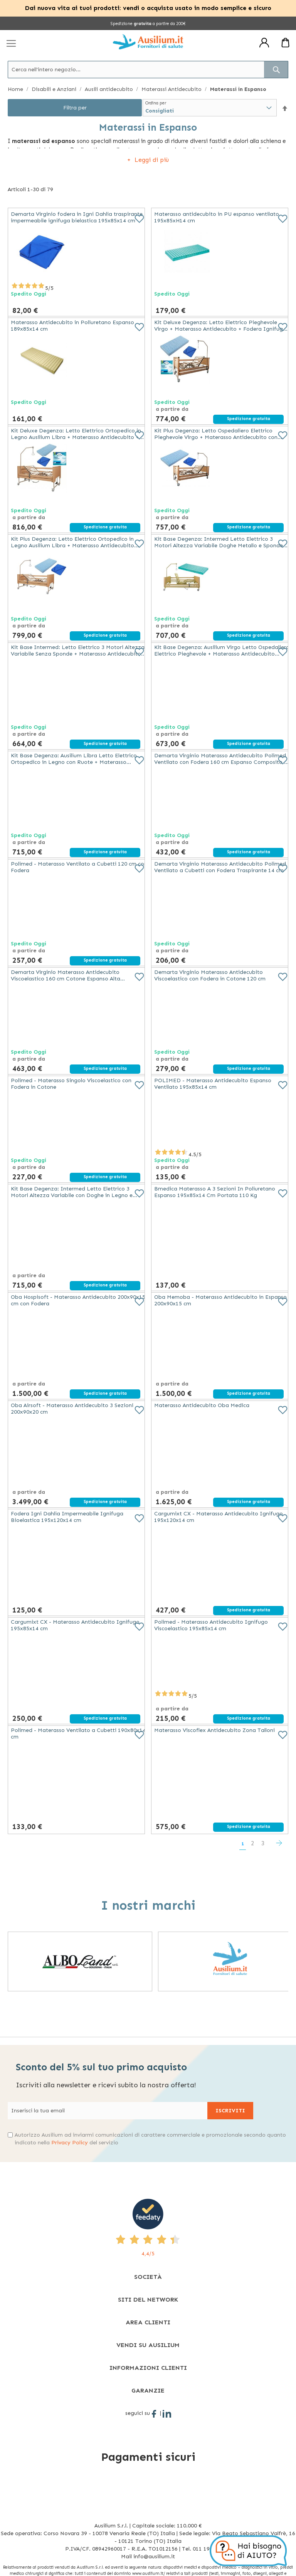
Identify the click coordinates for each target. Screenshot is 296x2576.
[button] (285, 108)
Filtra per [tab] (75, 107)
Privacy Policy (69, 2142)
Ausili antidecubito (110, 89)
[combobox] (148, 69)
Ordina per (155, 103)
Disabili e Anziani (55, 89)
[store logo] (148, 41)
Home (16, 89)
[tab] (148, 2276)
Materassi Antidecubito (172, 89)
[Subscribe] (230, 2110)
